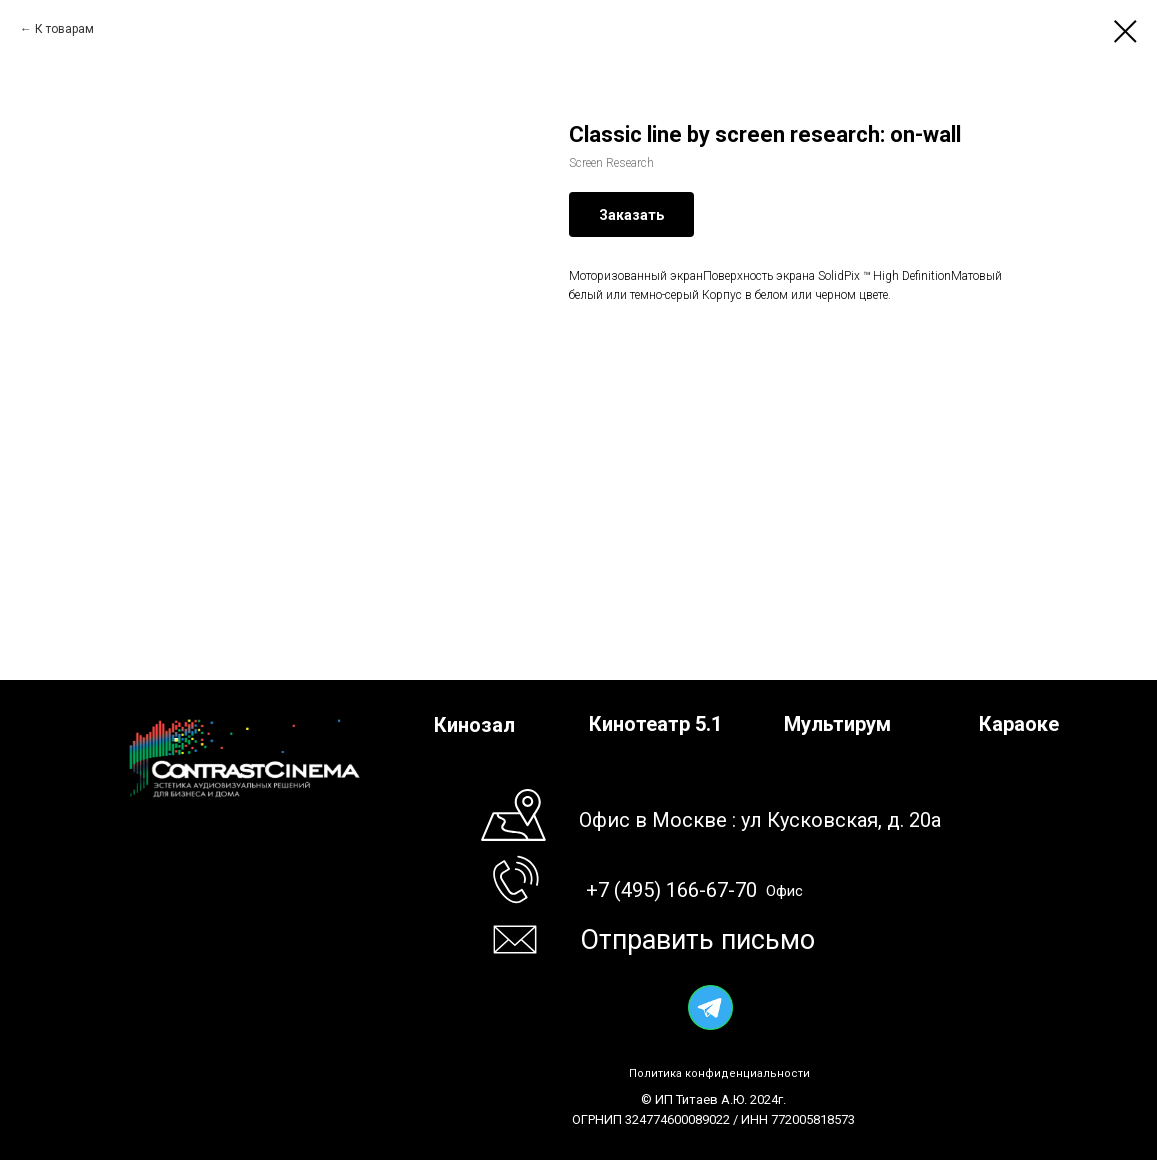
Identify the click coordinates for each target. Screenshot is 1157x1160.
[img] (710, 1007)
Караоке (1019, 724)
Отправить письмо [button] (697, 940)
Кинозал (474, 725)
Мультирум (837, 724)
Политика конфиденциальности (719, 1073)
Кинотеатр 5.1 (655, 724)
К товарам (64, 29)
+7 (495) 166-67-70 (671, 890)
